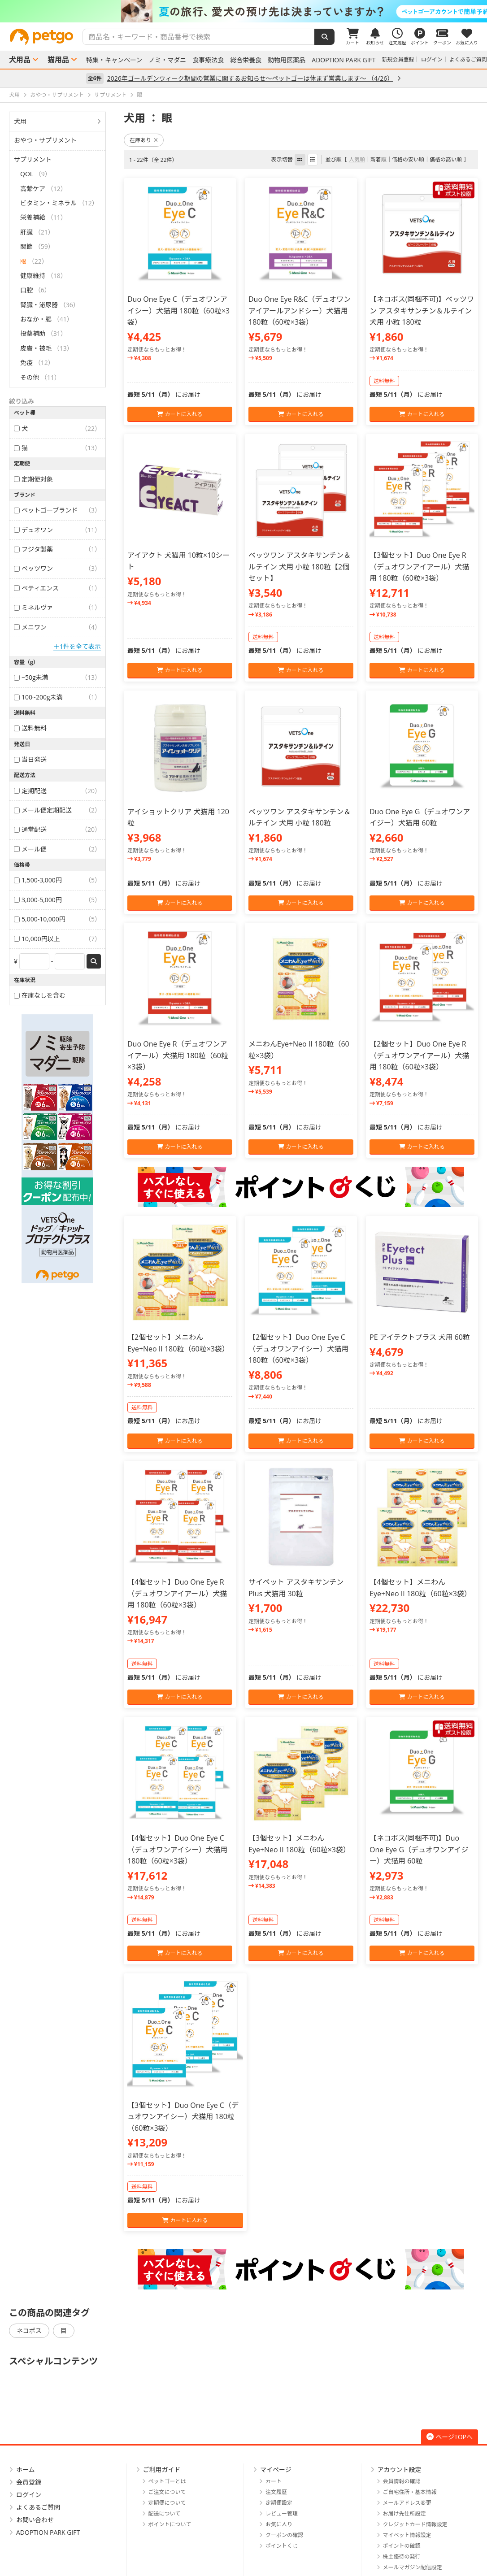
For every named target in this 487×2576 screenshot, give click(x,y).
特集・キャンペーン (114, 60)
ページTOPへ (449, 2437)
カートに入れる (179, 414)
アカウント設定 (400, 2469)
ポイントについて (169, 2524)
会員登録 (28, 2482)
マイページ (275, 2469)
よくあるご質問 (468, 59)
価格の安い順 (408, 159)
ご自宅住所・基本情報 (410, 2492)
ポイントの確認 (402, 2546)
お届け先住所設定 (404, 2513)
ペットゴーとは (167, 2481)
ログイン (432, 59)
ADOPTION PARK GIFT (343, 60)
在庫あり (144, 140)
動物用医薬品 (286, 60)
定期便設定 (278, 2502)
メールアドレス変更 (407, 2502)
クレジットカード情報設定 (415, 2524)
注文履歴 (276, 2492)
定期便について (167, 2502)
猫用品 (58, 60)
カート (273, 2481)
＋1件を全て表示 (77, 646)
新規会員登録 (398, 59)
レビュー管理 (281, 2513)
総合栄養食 (245, 60)
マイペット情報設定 (407, 2535)
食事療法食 (208, 60)
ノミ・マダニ (167, 60)
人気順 (357, 159)
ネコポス (29, 2330)
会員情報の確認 (402, 2481)
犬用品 (19, 60)
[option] (243, 11)
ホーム (25, 2469)
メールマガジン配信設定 (412, 2567)
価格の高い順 (446, 159)
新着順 (378, 159)
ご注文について (167, 2492)
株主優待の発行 (402, 2556)
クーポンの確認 (284, 2535)
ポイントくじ (281, 2546)
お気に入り (278, 2524)
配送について (164, 2513)
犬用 (20, 121)
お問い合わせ (35, 2519)
